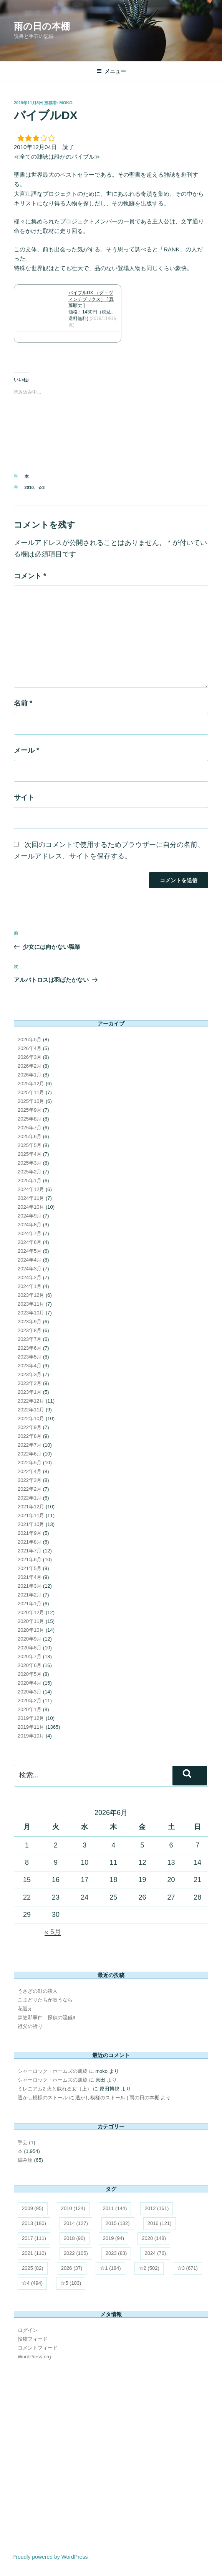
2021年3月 (29, 1586)
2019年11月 (31, 1727)
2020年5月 (29, 1674)
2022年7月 (29, 1445)
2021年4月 (29, 1577)
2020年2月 (29, 1700)
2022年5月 (29, 1462)
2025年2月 (29, 1172)
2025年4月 (29, 1154)
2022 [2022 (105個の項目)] (76, 2253)
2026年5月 (29, 1039)
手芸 (23, 2142)
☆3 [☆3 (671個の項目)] (187, 2268)
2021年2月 (29, 1595)
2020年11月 (31, 1621)
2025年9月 (29, 1110)
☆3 (41, 487)
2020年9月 (29, 1639)
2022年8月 (29, 1436)
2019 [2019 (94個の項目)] (113, 2238)
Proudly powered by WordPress (50, 2557)
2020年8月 (29, 1648)
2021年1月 (29, 1603)
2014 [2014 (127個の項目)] (76, 2223)
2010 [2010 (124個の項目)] (73, 2208)
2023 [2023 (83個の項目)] (116, 2253)
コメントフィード (38, 2348)
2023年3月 (29, 1374)
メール (26, 750)
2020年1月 (29, 1709)
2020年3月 (29, 1692)
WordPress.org (34, 2356)
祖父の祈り (30, 2026)
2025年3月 (29, 1163)
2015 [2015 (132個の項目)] (118, 2223)
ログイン (28, 2330)
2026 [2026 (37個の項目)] (72, 2268)
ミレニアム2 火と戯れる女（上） (55, 2089)
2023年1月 (29, 1392)
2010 (29, 487)
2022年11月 (31, 1410)
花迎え (25, 2009)
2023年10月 (31, 1313)
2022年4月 (29, 1471)
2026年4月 (29, 1048)
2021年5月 (29, 1568)
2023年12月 (31, 1295)
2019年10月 (31, 1736)
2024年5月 (29, 1251)
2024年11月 (31, 1198)
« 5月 (53, 1932)
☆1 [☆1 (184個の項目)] (110, 2268)
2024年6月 (29, 1242)
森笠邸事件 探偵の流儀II (46, 2017)
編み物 (25, 2160)
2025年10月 (31, 1101)
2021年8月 (29, 1542)
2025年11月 (31, 1092)
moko (66, 102)
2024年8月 (29, 1224)
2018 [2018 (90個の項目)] (74, 2238)
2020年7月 (29, 1656)
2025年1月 (29, 1180)
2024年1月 (29, 1286)
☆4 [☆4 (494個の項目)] (32, 2283)
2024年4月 (29, 1260)
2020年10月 (31, 1630)
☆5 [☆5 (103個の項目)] (70, 2283)
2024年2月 (29, 1277)
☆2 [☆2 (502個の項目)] (149, 2268)
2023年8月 (29, 1330)
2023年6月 (29, 1348)
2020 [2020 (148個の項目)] (154, 2238)
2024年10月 (31, 1207)
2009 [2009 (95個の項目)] (32, 2208)
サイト (24, 797)
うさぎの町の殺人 (38, 1991)
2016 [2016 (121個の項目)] (159, 2223)
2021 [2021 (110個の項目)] (34, 2253)
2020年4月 (29, 1683)
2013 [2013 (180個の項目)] (34, 2223)
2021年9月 (29, 1533)
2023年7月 (29, 1339)
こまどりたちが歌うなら (45, 2000)
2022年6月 (29, 1454)
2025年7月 (29, 1127)
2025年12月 (31, 1083)
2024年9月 (29, 1216)
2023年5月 (29, 1357)
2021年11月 (31, 1515)
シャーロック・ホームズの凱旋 (53, 2071)
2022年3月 (29, 1480)
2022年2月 (29, 1489)
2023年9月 (29, 1321)
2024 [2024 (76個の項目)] (155, 2253)
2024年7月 (29, 1233)
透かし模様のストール (43, 2097)
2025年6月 (29, 1136)
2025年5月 (29, 1145)
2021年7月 (29, 1551)
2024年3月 (29, 1269)
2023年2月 (29, 1383)
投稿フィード (33, 2339)
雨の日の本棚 (42, 26)
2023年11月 (31, 1304)
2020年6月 (29, 1665)
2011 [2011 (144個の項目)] (115, 2208)
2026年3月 (29, 1057)
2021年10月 (31, 1524)
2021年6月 (29, 1559)
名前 (23, 703)
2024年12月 (31, 1189)
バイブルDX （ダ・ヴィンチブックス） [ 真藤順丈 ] (91, 299)
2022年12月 (31, 1401)
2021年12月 (31, 1507)
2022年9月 (29, 1427)
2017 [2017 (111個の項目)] (34, 2238)
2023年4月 (29, 1365)
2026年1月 (29, 1075)
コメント (30, 576)
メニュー (111, 71)
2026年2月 (29, 1066)
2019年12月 (31, 1718)
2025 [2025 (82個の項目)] (32, 2268)
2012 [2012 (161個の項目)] (156, 2208)
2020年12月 (31, 1612)
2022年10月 (31, 1418)
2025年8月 (29, 1119)
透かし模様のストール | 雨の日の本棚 (117, 2097)
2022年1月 (29, 1498)
